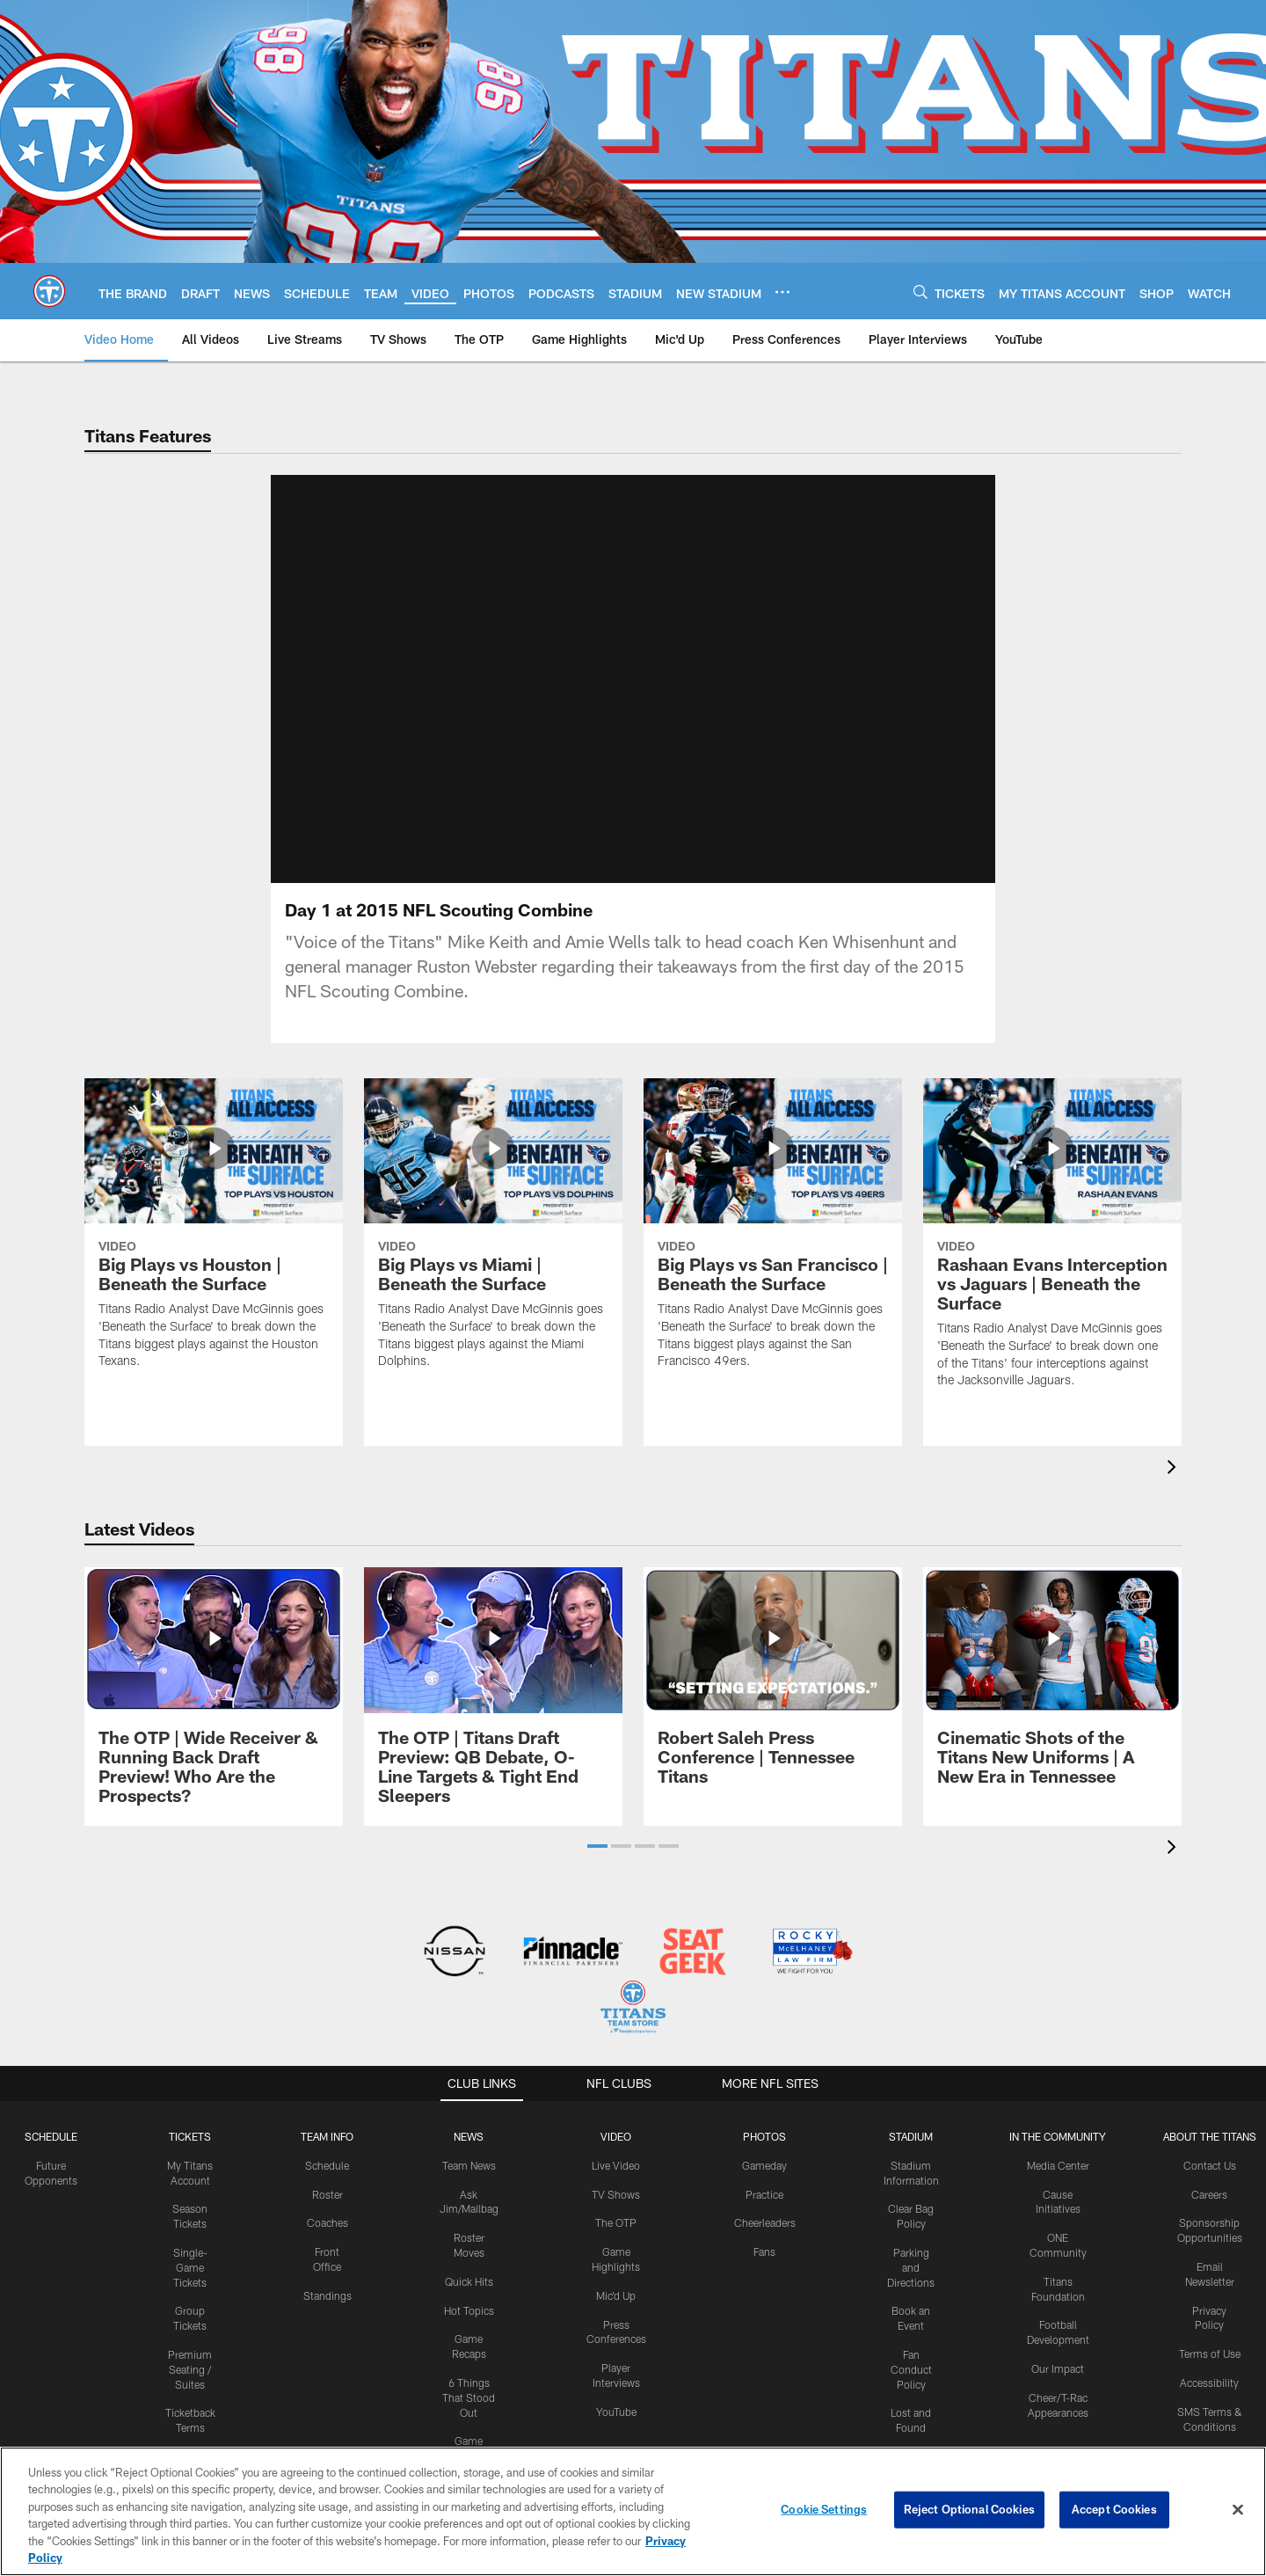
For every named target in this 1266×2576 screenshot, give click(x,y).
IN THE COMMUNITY (1057, 2136)
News (469, 2136)
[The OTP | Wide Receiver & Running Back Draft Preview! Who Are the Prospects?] (213, 1696)
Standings (327, 2295)
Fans (764, 2251)
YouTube (616, 2411)
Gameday (764, 2165)
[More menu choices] (782, 292)
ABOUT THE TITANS (1209, 2136)
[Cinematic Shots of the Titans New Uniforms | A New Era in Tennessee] (1052, 1686)
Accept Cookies (1114, 2509)
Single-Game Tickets (190, 2267)
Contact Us (1209, 2165)
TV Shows (616, 2194)
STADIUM (911, 2136)
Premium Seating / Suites (190, 2369)
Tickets (190, 2136)
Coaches (327, 2222)
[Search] (920, 291)
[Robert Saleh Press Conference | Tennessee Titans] (773, 1686)
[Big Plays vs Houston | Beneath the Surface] (213, 1234)
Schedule (51, 2136)
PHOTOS (764, 2136)
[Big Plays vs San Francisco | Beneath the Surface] (773, 1234)
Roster (327, 2194)
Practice (764, 2194)
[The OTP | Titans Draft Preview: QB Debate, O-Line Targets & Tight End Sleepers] (493, 1696)
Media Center (1058, 2165)
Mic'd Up (616, 2295)
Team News (469, 2165)
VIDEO (615, 2136)
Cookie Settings (824, 2509)
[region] (633, 2511)
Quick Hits (469, 2281)
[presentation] (1175, 1469)
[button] (597, 1846)
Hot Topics (469, 2310)
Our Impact (1057, 2368)
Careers (1209, 2194)
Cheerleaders (765, 2222)
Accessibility (1209, 2382)
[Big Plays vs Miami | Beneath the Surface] (493, 1234)
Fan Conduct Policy (911, 2369)
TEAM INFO (327, 2136)
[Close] (1238, 2510)
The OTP (616, 2222)
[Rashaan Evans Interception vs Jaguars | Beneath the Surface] (1052, 1244)
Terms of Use (1210, 2353)
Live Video (616, 2165)
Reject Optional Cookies (969, 2509)
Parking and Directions (911, 2267)
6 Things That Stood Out (468, 2397)
